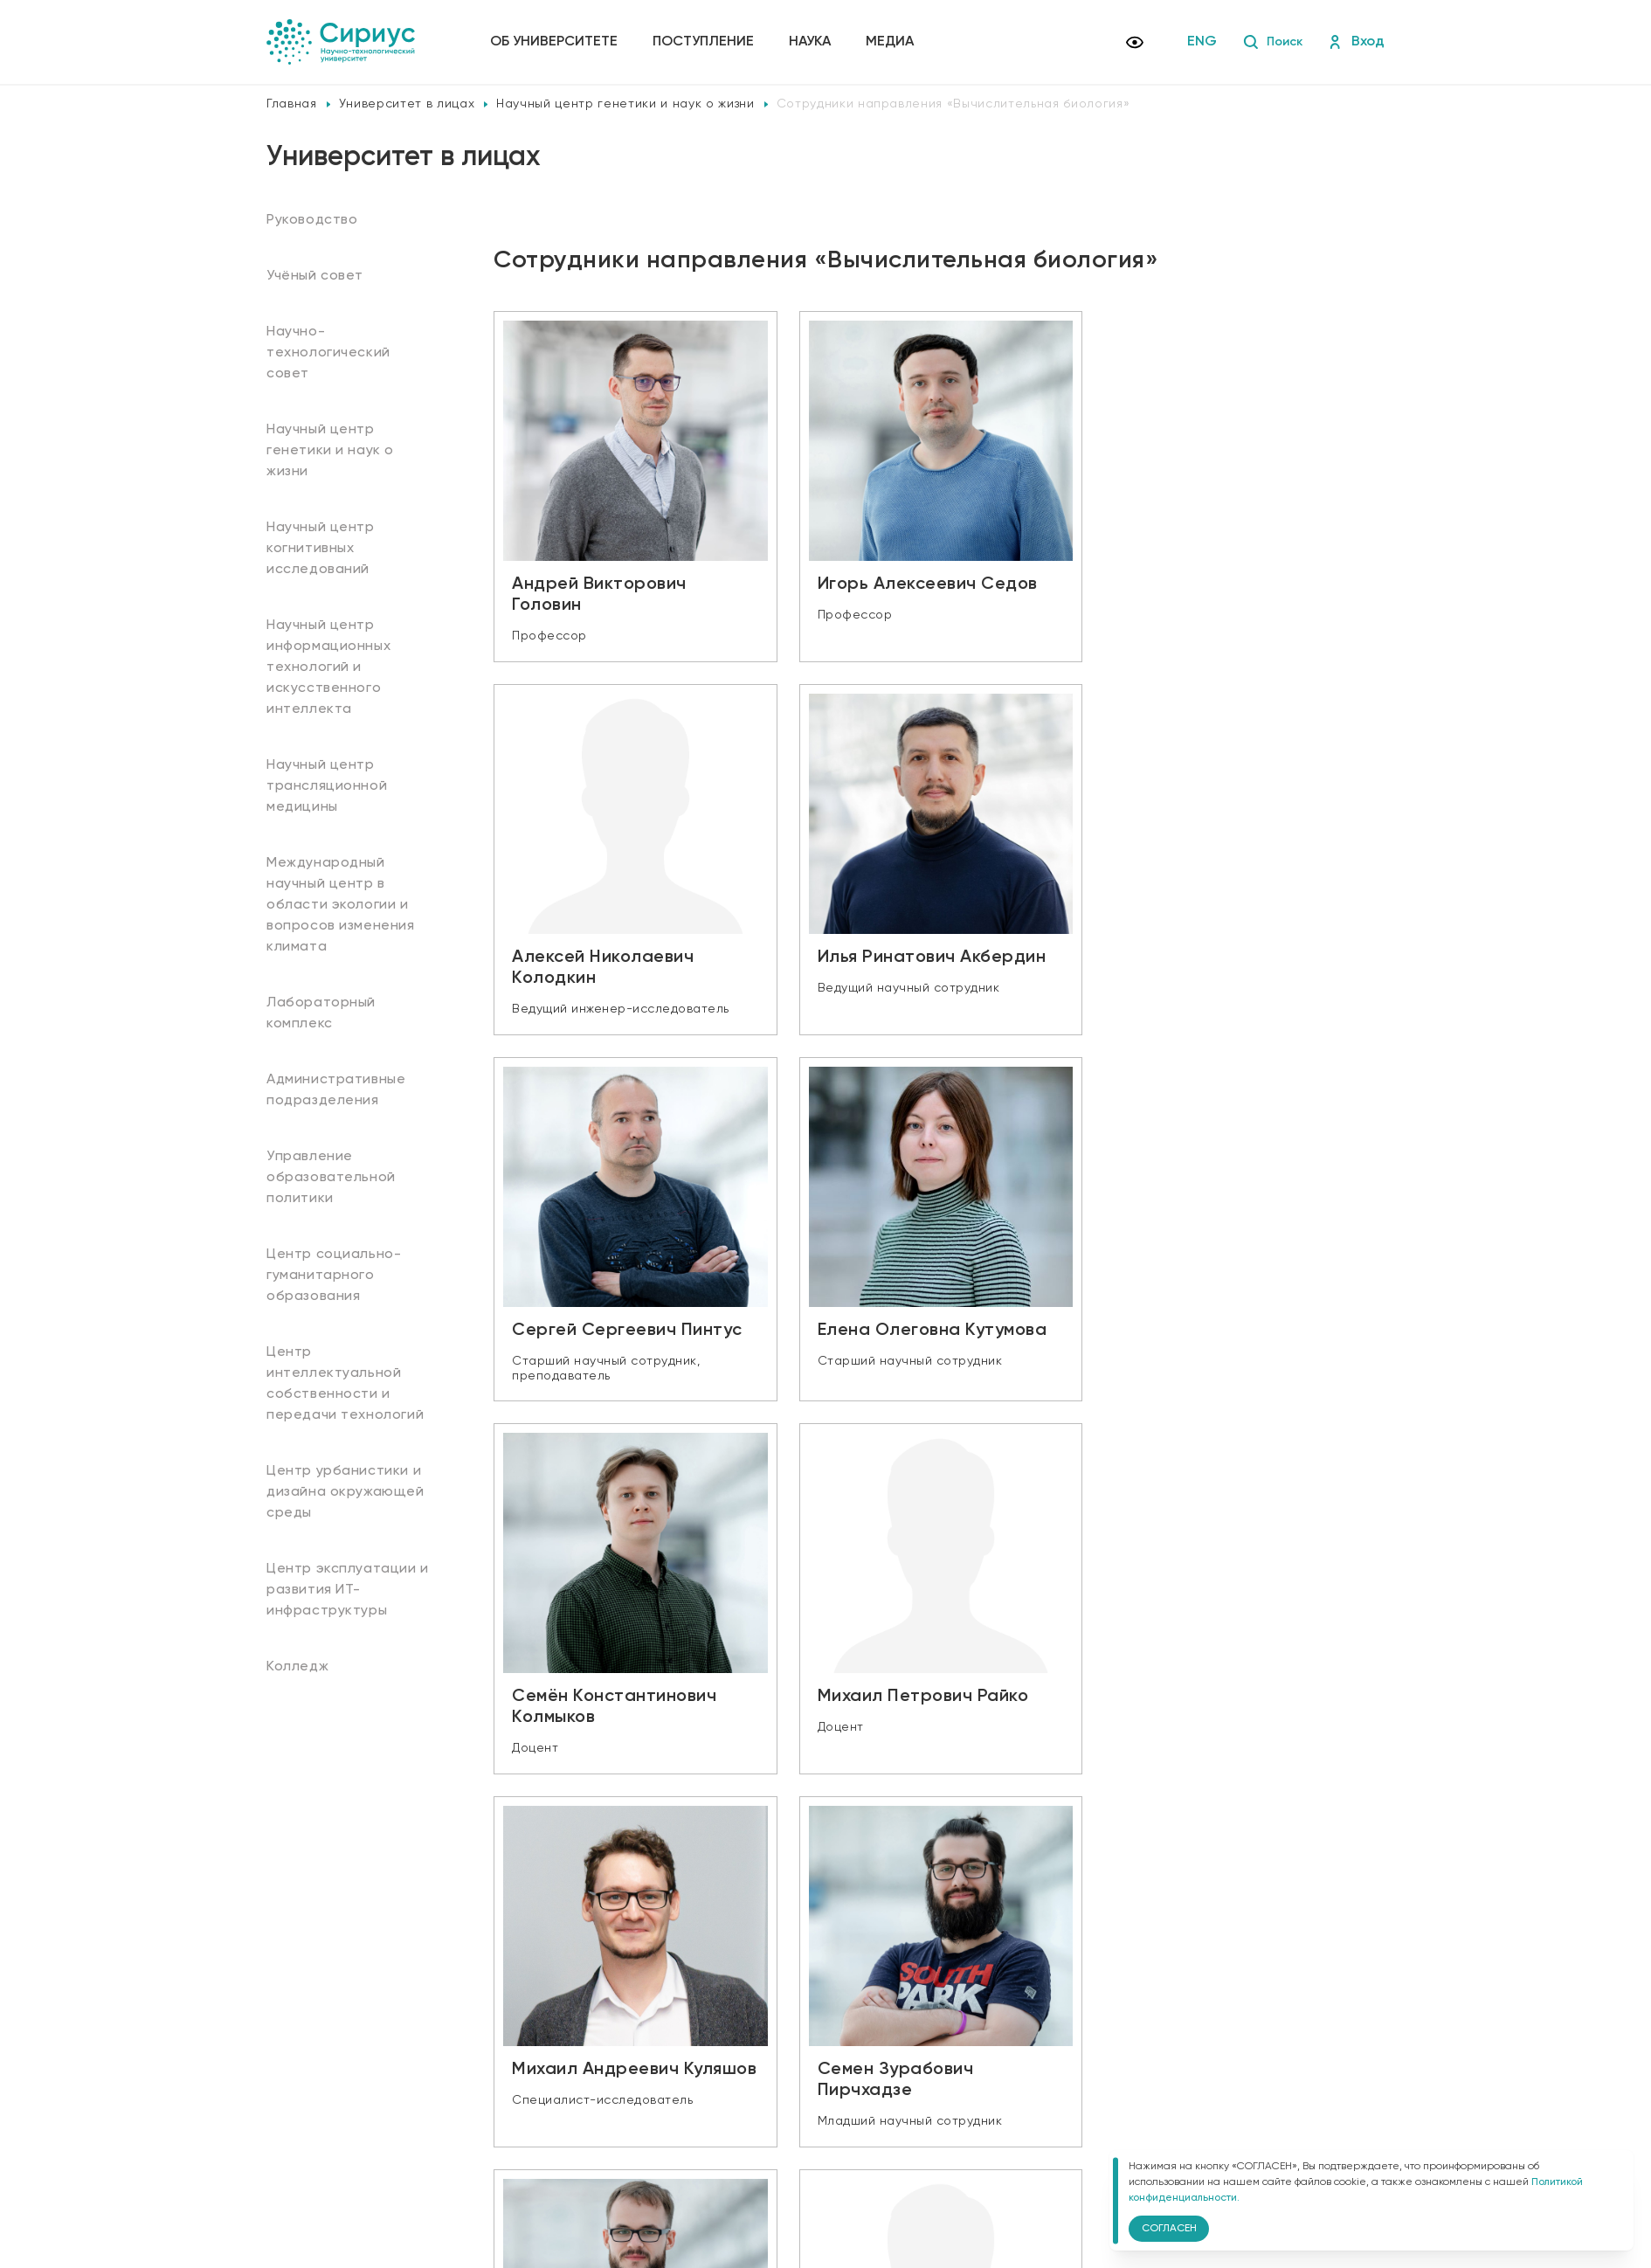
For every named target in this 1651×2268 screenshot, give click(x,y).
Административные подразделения (335, 1090)
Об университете (557, 42)
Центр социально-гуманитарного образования (333, 1275)
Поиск (1270, 42)
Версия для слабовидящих (589, 2164)
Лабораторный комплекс (321, 1013)
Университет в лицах (407, 104)
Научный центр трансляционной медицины (326, 786)
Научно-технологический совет (328, 353)
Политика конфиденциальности (587, 2135)
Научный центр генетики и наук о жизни (625, 104)
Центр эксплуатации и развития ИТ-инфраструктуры (347, 1590)
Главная (291, 104)
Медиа (893, 42)
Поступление (706, 42)
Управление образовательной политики (331, 1178)
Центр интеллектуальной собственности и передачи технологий (345, 1383)
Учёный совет (314, 276)
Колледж (297, 1667)
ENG (1197, 42)
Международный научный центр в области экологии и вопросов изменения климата (340, 905)
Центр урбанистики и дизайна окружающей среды (345, 1492)
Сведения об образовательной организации (622, 2111)
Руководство (312, 220)
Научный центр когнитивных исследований (320, 549)
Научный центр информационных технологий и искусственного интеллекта (328, 667)
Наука (813, 42)
